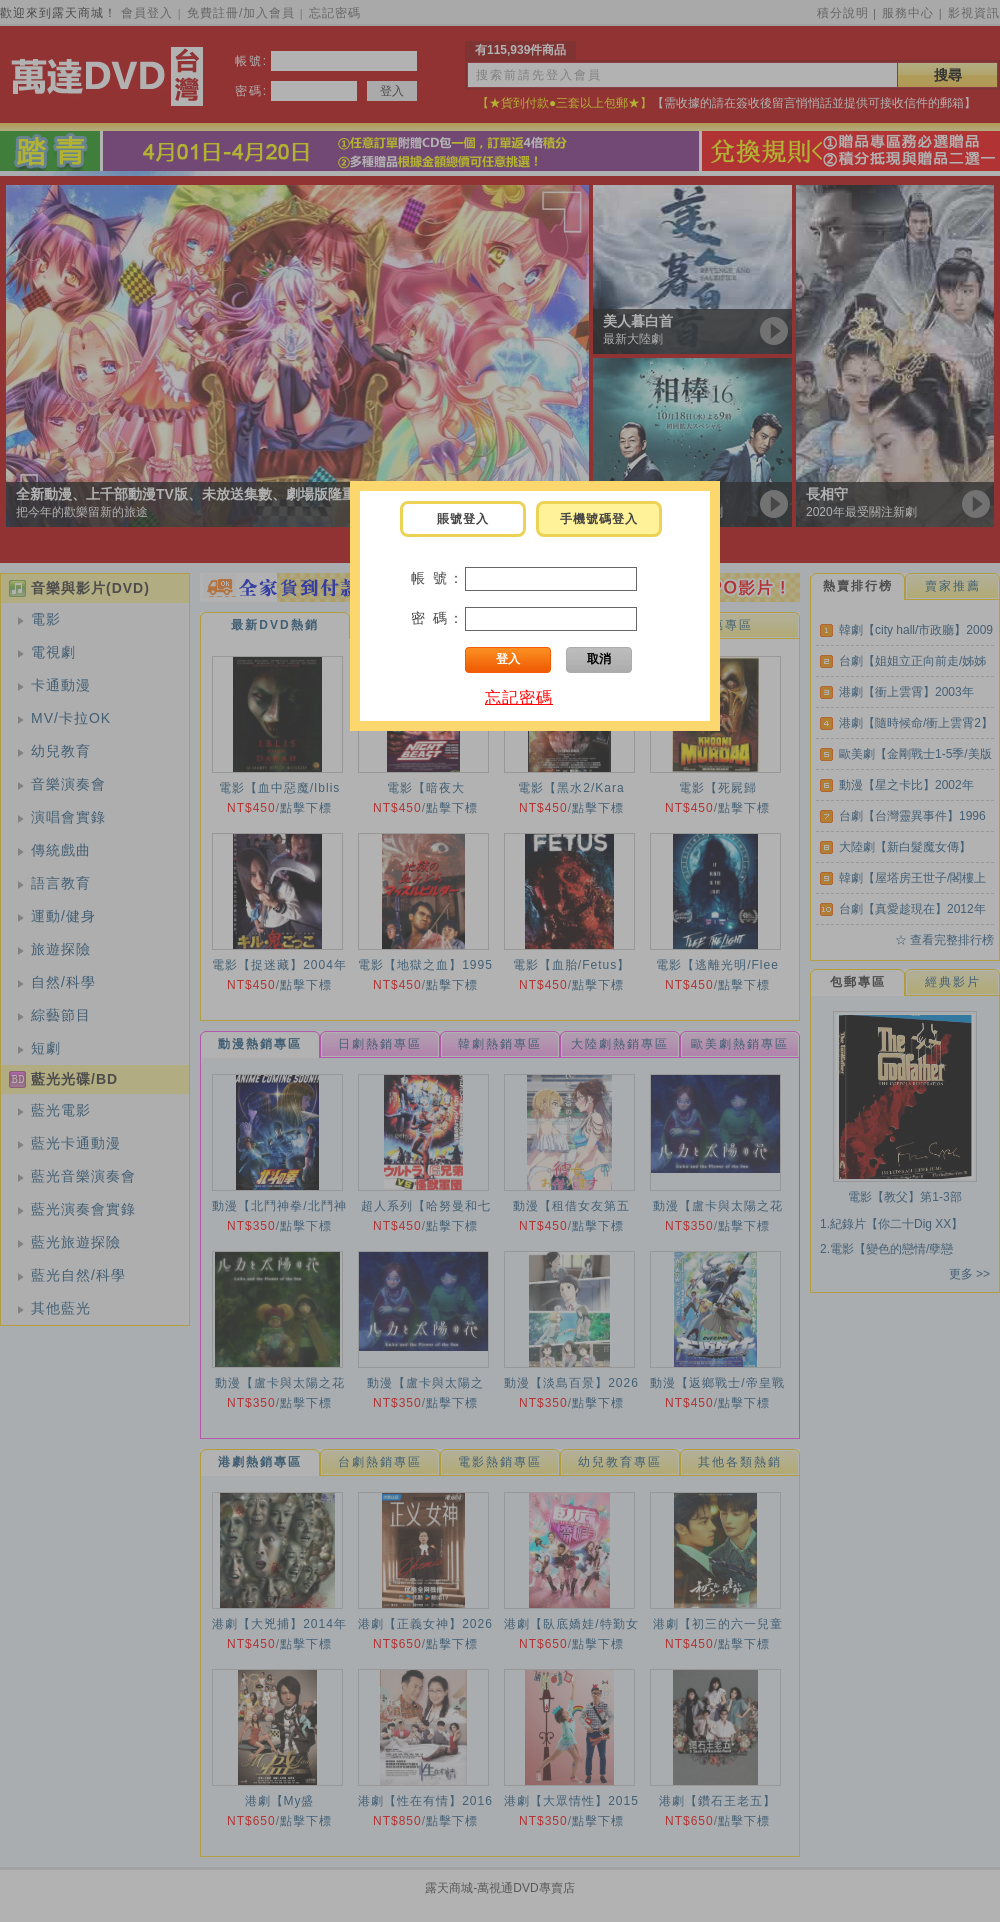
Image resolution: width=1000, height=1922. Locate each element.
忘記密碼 (519, 697)
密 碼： (438, 618)
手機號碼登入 (599, 519)
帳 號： (438, 578)
